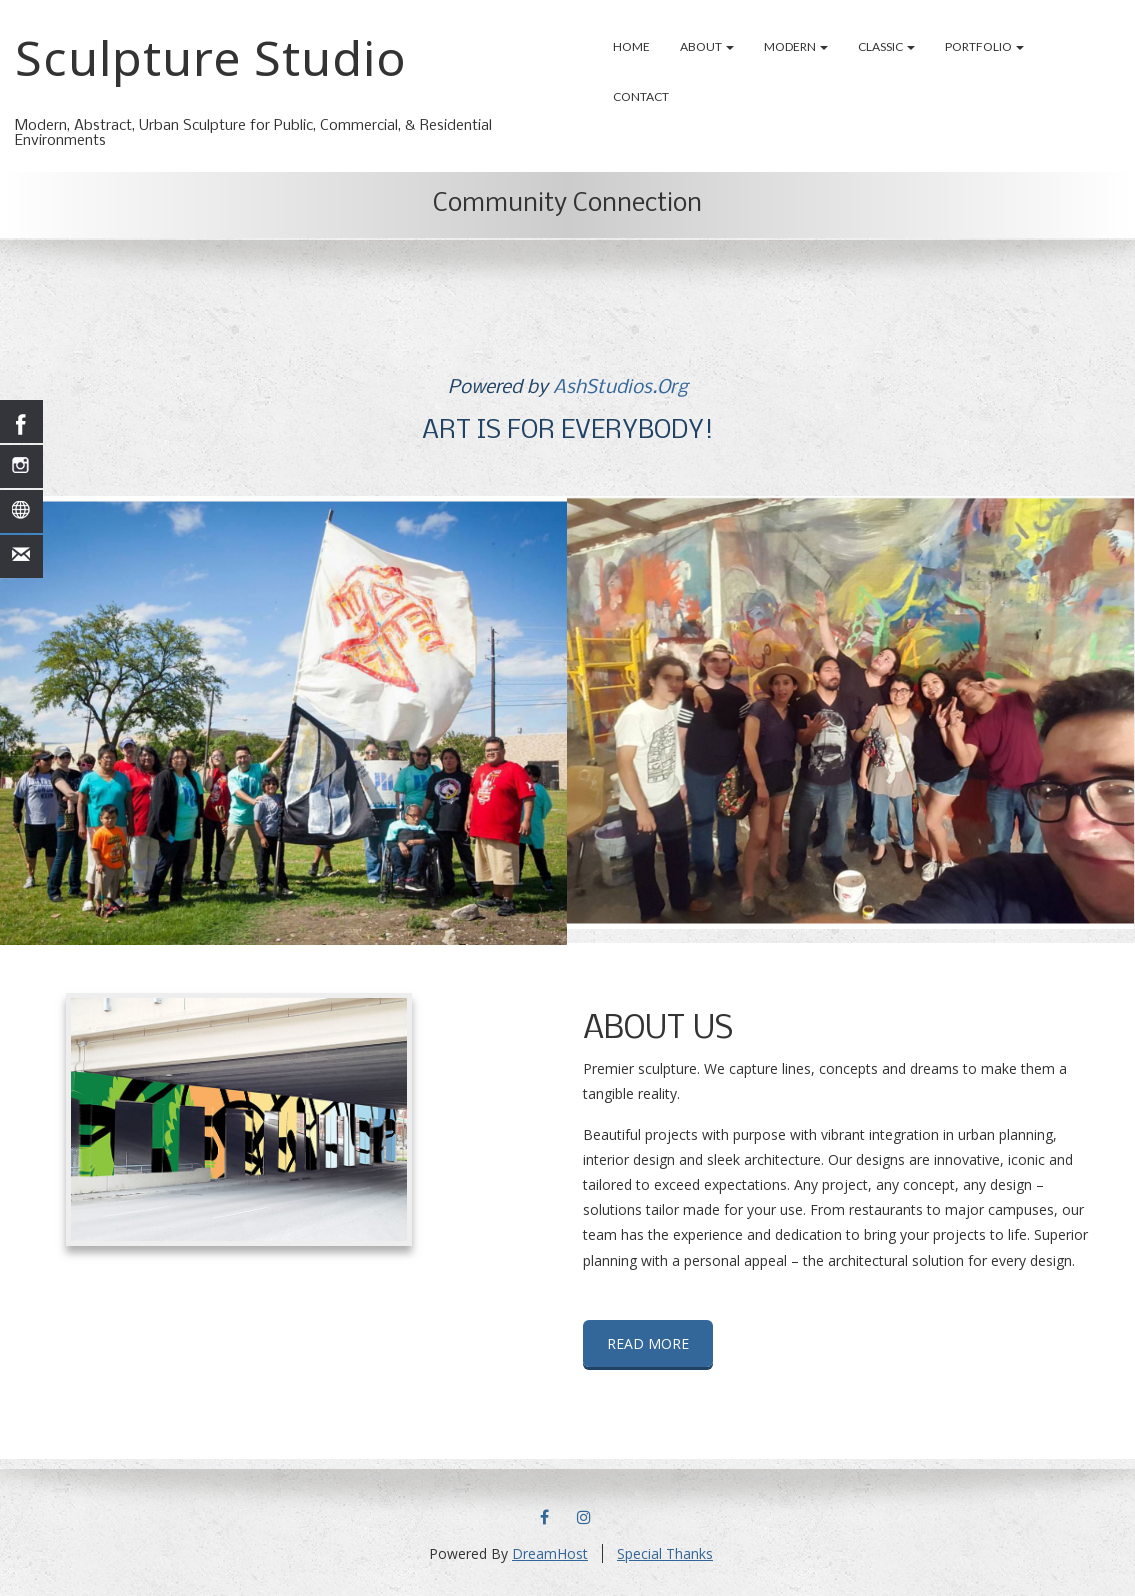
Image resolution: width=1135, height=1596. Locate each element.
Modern (796, 46)
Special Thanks (665, 1553)
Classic (886, 46)
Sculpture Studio (211, 57)
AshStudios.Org (620, 388)
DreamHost (550, 1553)
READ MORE (648, 1343)
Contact (641, 96)
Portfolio (984, 46)
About (707, 46)
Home (631, 46)
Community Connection (567, 204)
